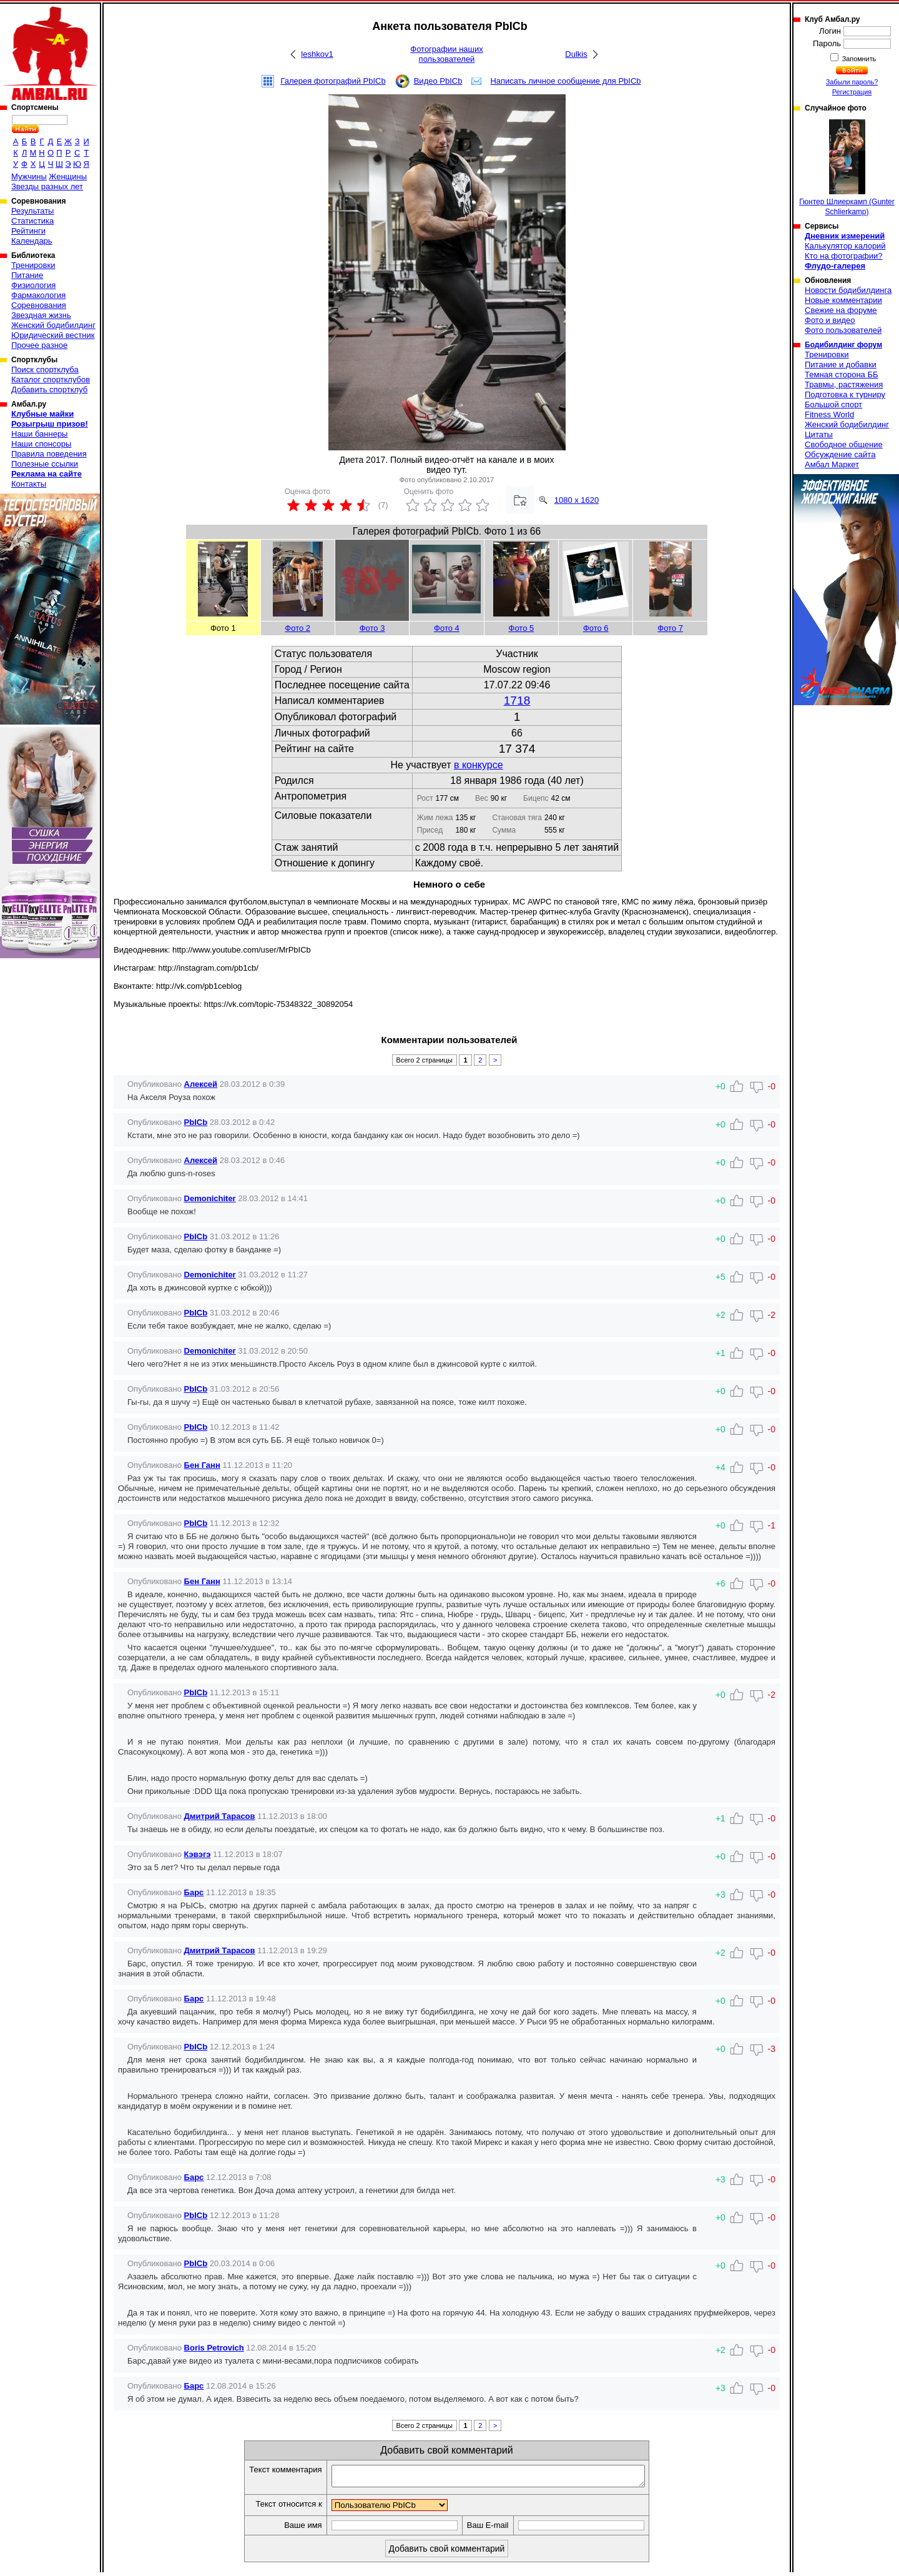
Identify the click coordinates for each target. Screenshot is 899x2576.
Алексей (201, 1084)
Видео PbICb (438, 81)
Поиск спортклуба (45, 369)
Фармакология (38, 295)
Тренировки (33, 265)
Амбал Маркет (832, 464)
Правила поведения (49, 453)
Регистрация (852, 92)
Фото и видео (830, 320)
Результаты (32, 210)
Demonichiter (210, 1198)
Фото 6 (596, 628)
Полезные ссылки (44, 463)
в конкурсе (478, 765)
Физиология (33, 285)
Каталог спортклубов (50, 379)
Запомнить (858, 58)
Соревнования (38, 305)
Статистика (32, 220)
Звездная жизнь (41, 315)
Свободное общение (844, 444)
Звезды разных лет (47, 186)
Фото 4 (446, 628)
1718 (517, 700)
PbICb (196, 1122)
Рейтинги (28, 230)
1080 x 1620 (576, 500)
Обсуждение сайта (840, 454)
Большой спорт (833, 404)
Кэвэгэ (197, 1854)
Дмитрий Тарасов (219, 1816)
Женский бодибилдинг (53, 325)
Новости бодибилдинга (848, 290)
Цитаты (819, 434)
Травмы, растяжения (844, 384)
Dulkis (576, 54)
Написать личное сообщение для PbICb (565, 81)
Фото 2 (297, 628)
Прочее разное (39, 345)
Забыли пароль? (852, 82)
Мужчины (29, 176)
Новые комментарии (843, 300)
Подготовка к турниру (845, 394)
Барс (194, 1892)
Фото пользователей (843, 330)
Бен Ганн (202, 1465)
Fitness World (829, 414)
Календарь (31, 240)
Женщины (68, 176)
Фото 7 (670, 628)
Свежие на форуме (841, 310)
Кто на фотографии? (844, 255)
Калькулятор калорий (845, 245)
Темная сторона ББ (841, 374)
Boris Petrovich (214, 2347)
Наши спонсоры (41, 443)
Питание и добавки (841, 364)
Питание (27, 275)
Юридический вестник (52, 335)
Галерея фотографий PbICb (332, 81)
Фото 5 (521, 628)
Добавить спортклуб (49, 389)
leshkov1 (317, 54)
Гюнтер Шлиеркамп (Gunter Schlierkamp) (847, 167)
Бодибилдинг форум (843, 344)
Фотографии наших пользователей (446, 54)
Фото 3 (372, 628)
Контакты (28, 483)
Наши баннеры (39, 433)
